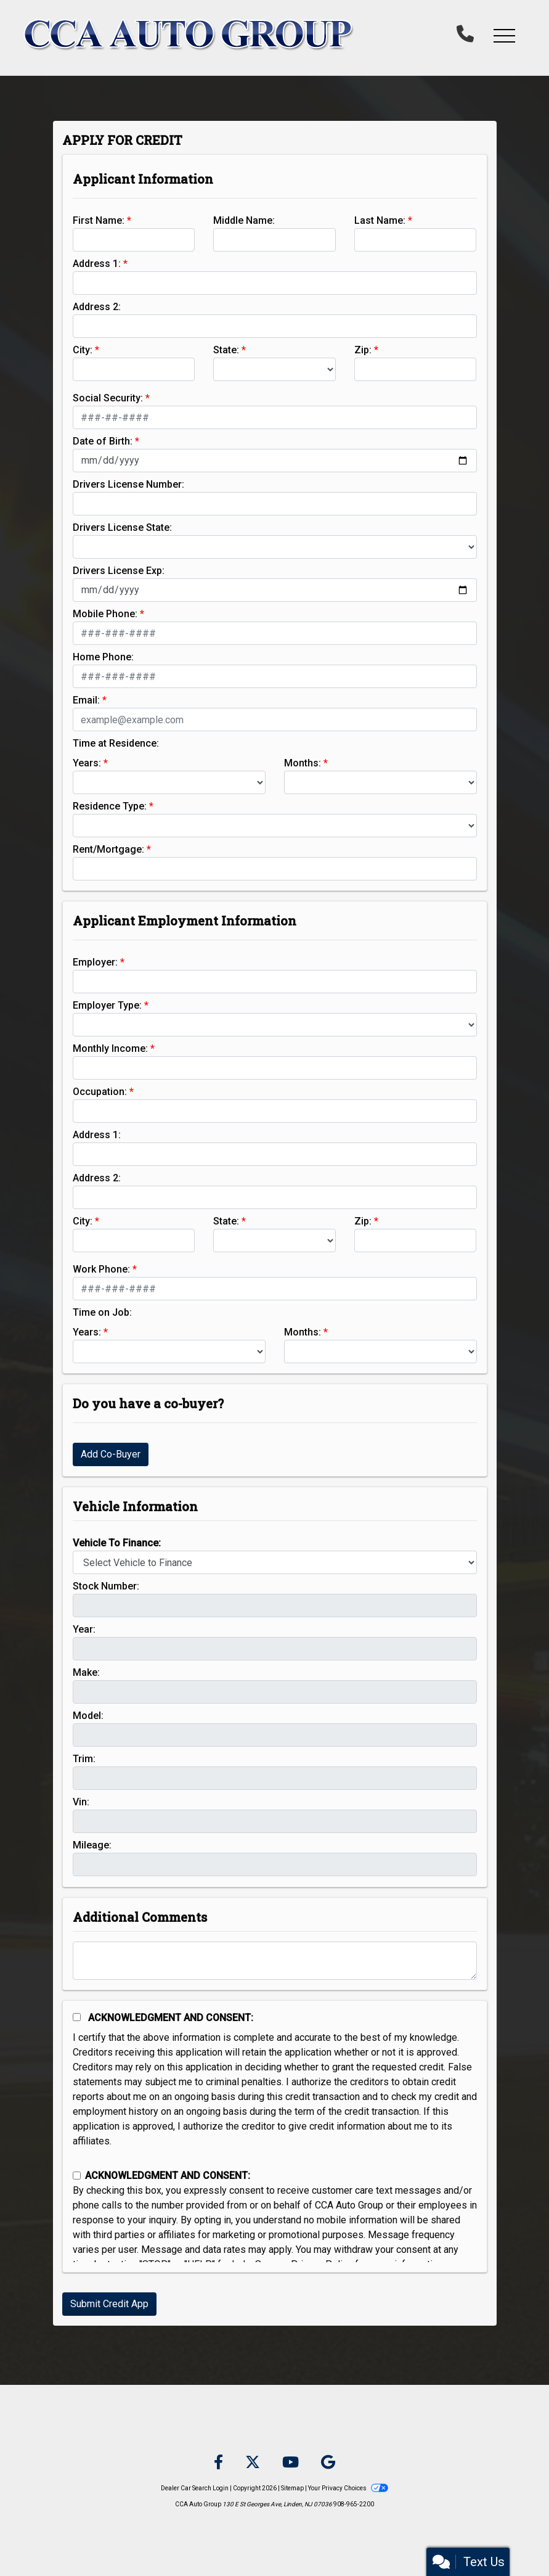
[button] (504, 35)
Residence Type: (110, 806)
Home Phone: (103, 657)
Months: (302, 763)
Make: (86, 1672)
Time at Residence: (116, 743)
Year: (84, 1629)
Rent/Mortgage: (108, 849)
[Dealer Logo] (189, 35)
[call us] (465, 35)
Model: (88, 1715)
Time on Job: (102, 1312)
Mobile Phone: (105, 614)
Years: (87, 763)
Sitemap (292, 2488)
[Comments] (275, 1961)
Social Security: (108, 398)
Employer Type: (107, 1005)
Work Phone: (101, 1269)
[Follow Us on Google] (328, 2462)
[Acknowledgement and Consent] (77, 2017)
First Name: (98, 220)
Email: (86, 700)
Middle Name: (244, 220)
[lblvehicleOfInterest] (275, 1562)
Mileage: (92, 1845)
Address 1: (97, 263)
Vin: (81, 1802)
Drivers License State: (122, 527)
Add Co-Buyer (110, 1454)
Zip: (363, 350)
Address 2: (97, 307)
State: (226, 350)
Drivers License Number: (128, 484)
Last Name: (379, 220)
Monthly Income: (110, 1048)
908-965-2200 (353, 2504)
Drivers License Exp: (119, 570)
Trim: (84, 1759)
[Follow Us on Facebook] (218, 2462)
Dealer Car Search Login (195, 2488)
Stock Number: (106, 1586)
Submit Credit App (109, 2304)
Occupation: (100, 1091)
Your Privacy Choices (348, 2488)
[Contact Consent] (77, 2176)
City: (82, 350)
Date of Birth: (102, 441)
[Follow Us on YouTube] (290, 2462)
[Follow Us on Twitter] (252, 2462)
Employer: (95, 962)
